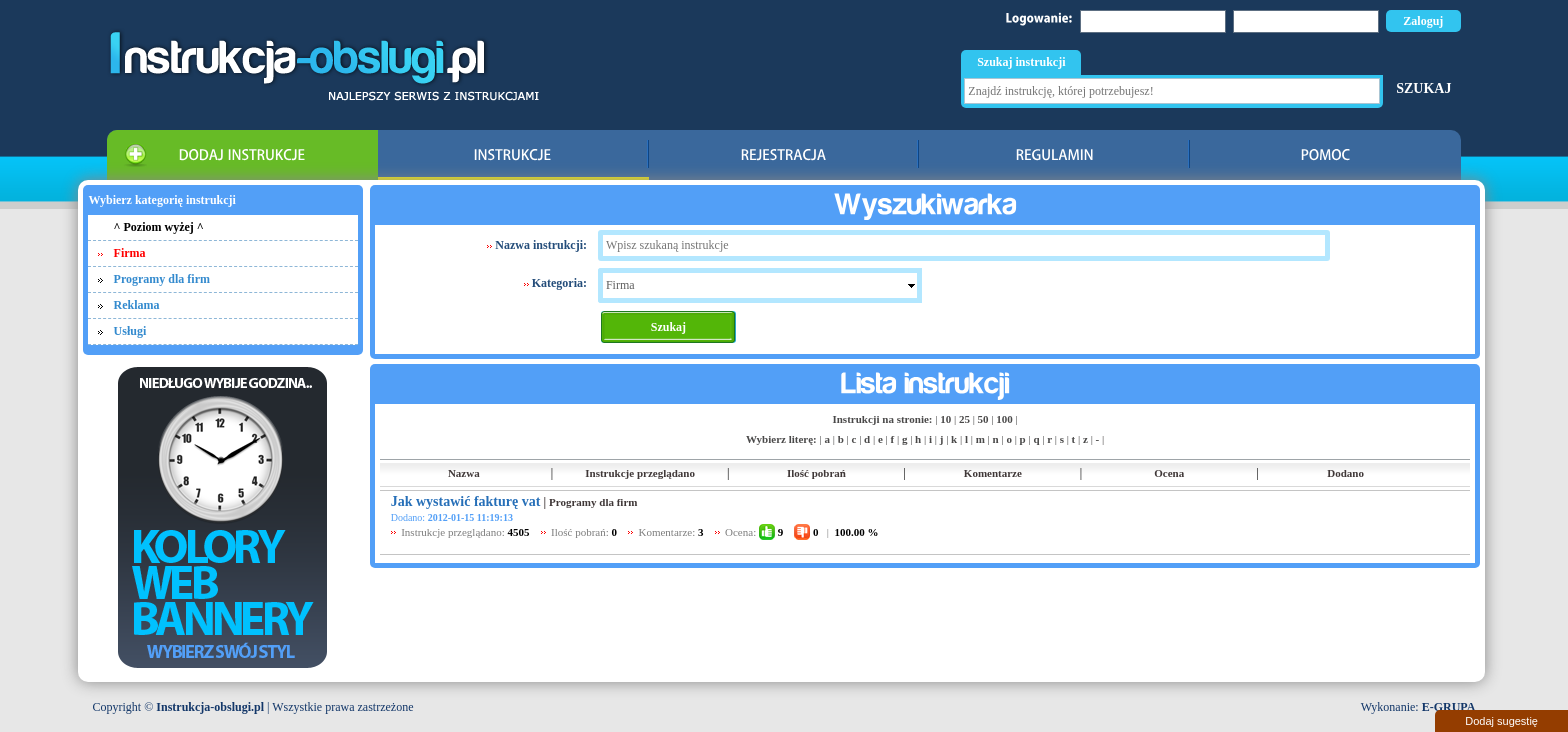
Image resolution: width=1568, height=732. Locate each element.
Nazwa (464, 473)
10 (945, 419)
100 (1004, 419)
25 (964, 419)
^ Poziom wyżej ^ (159, 227)
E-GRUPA (1449, 707)
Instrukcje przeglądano (640, 473)
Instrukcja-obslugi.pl (210, 707)
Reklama (137, 305)
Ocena (1169, 473)
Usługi (130, 331)
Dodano (1345, 473)
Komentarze (993, 473)
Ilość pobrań (816, 473)
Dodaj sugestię (1501, 721)
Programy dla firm (162, 279)
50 (983, 419)
